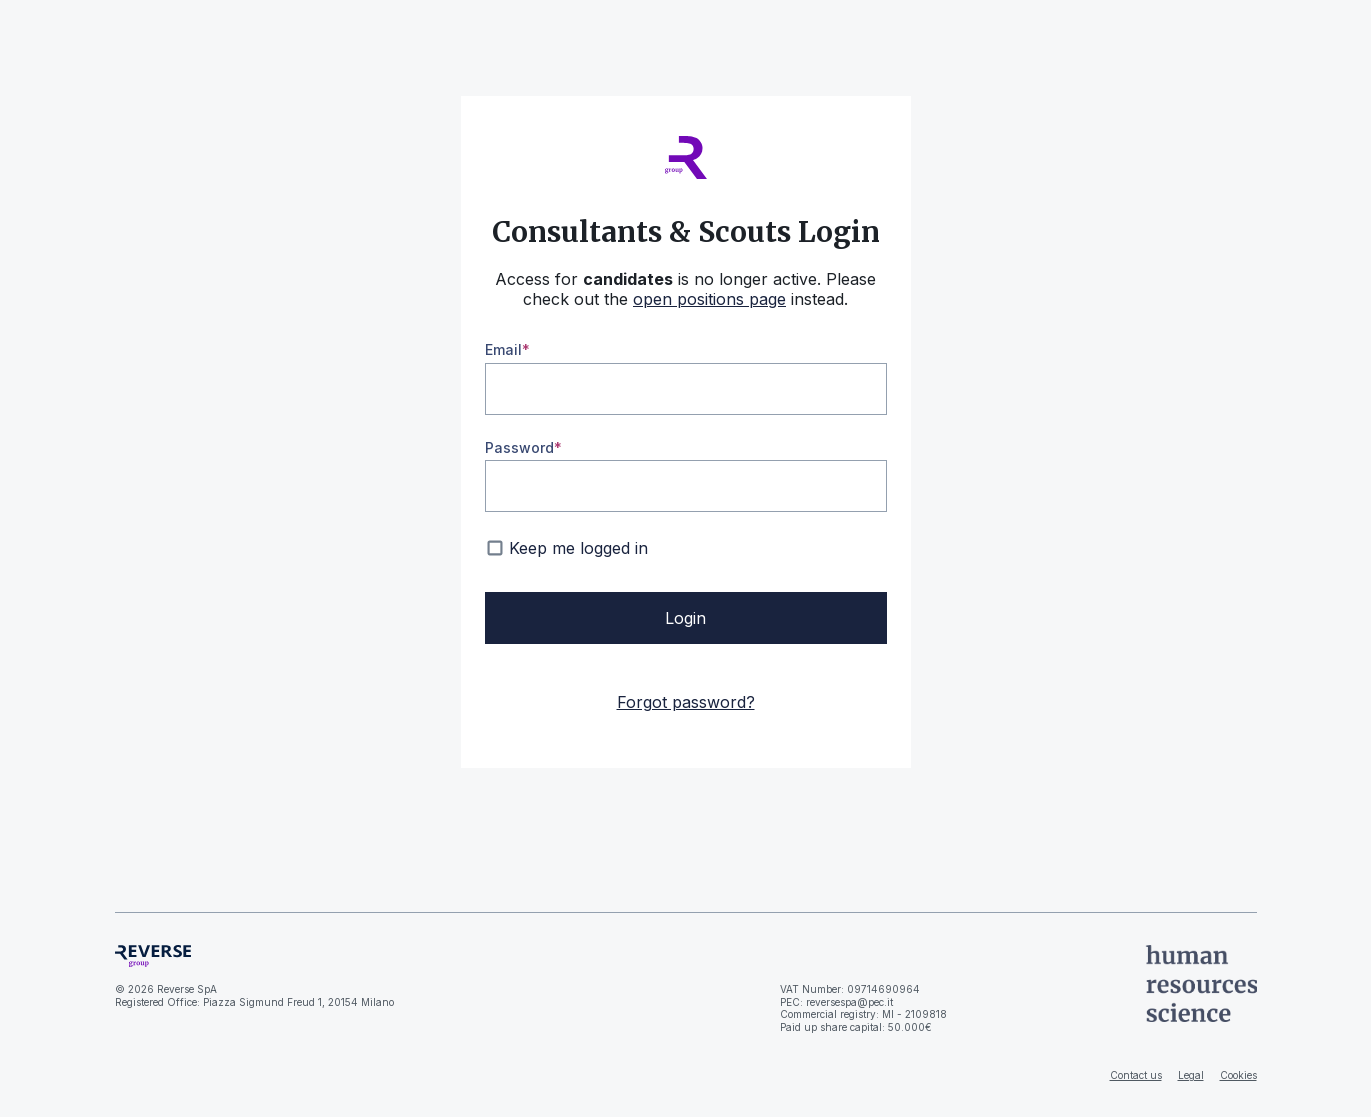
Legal (1191, 1075)
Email (503, 349)
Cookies (1238, 1075)
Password (519, 447)
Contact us (1136, 1075)
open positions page (709, 299)
